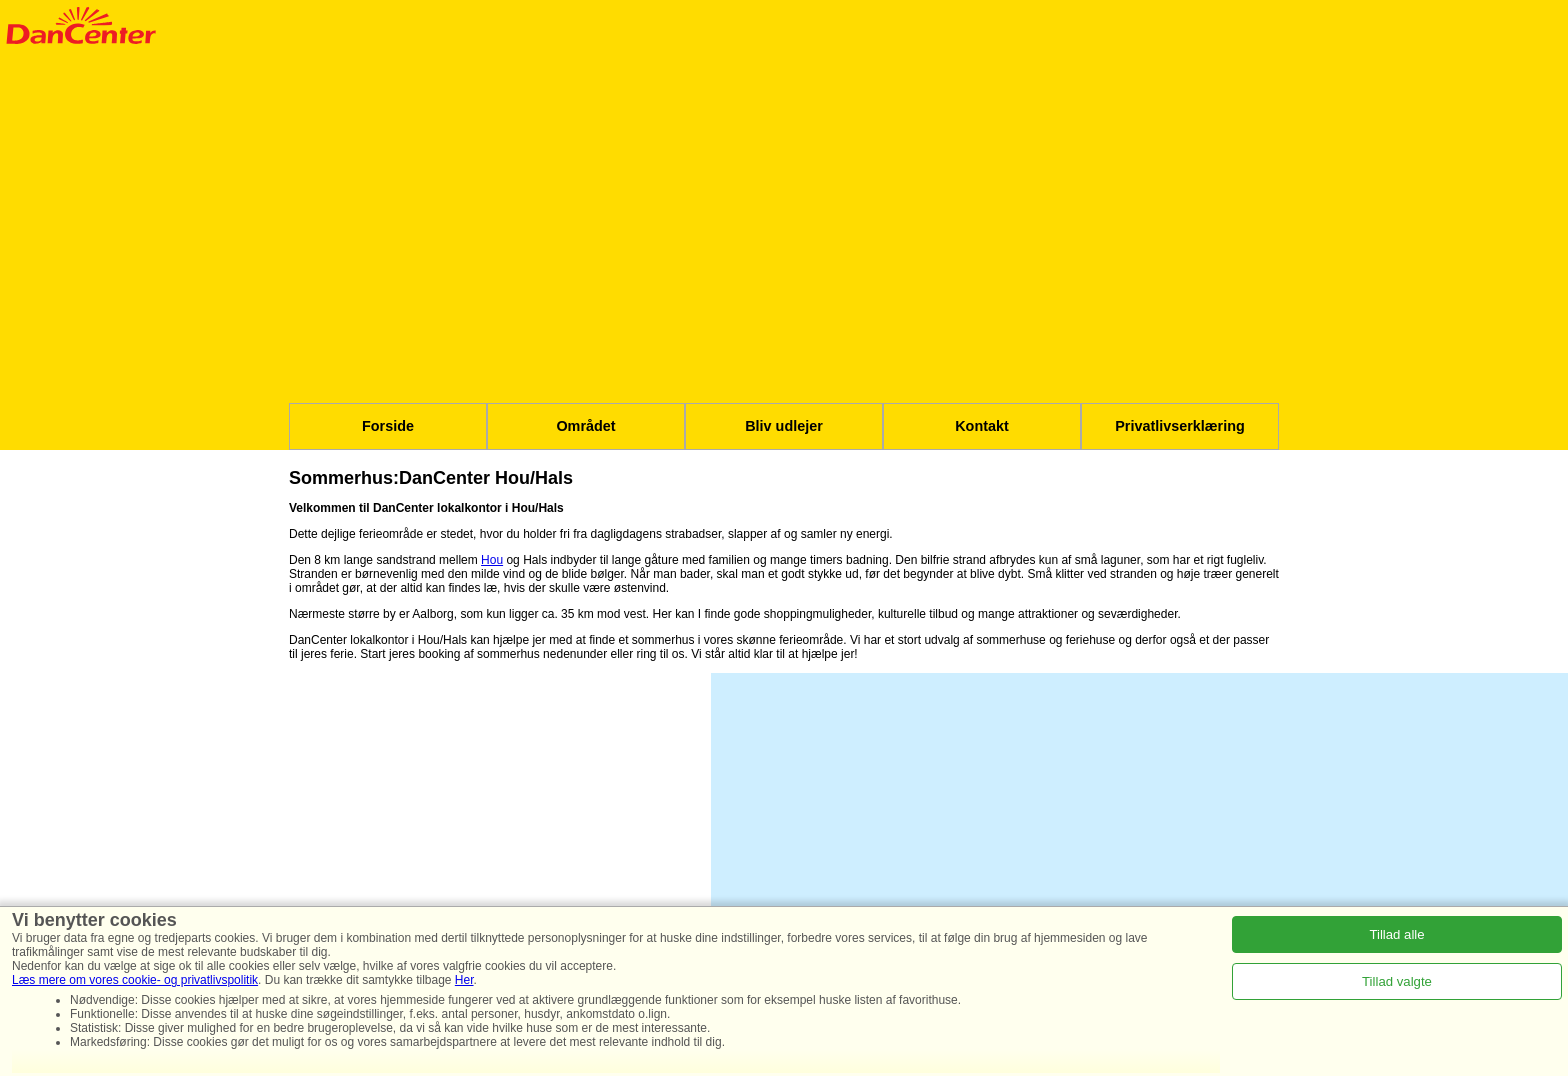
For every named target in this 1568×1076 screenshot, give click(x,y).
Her (464, 980)
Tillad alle (1396, 934)
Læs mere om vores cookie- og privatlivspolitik (135, 980)
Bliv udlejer (784, 426)
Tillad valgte (1397, 981)
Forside (388, 426)
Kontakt (982, 426)
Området (585, 426)
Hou (492, 560)
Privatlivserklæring (1180, 426)
